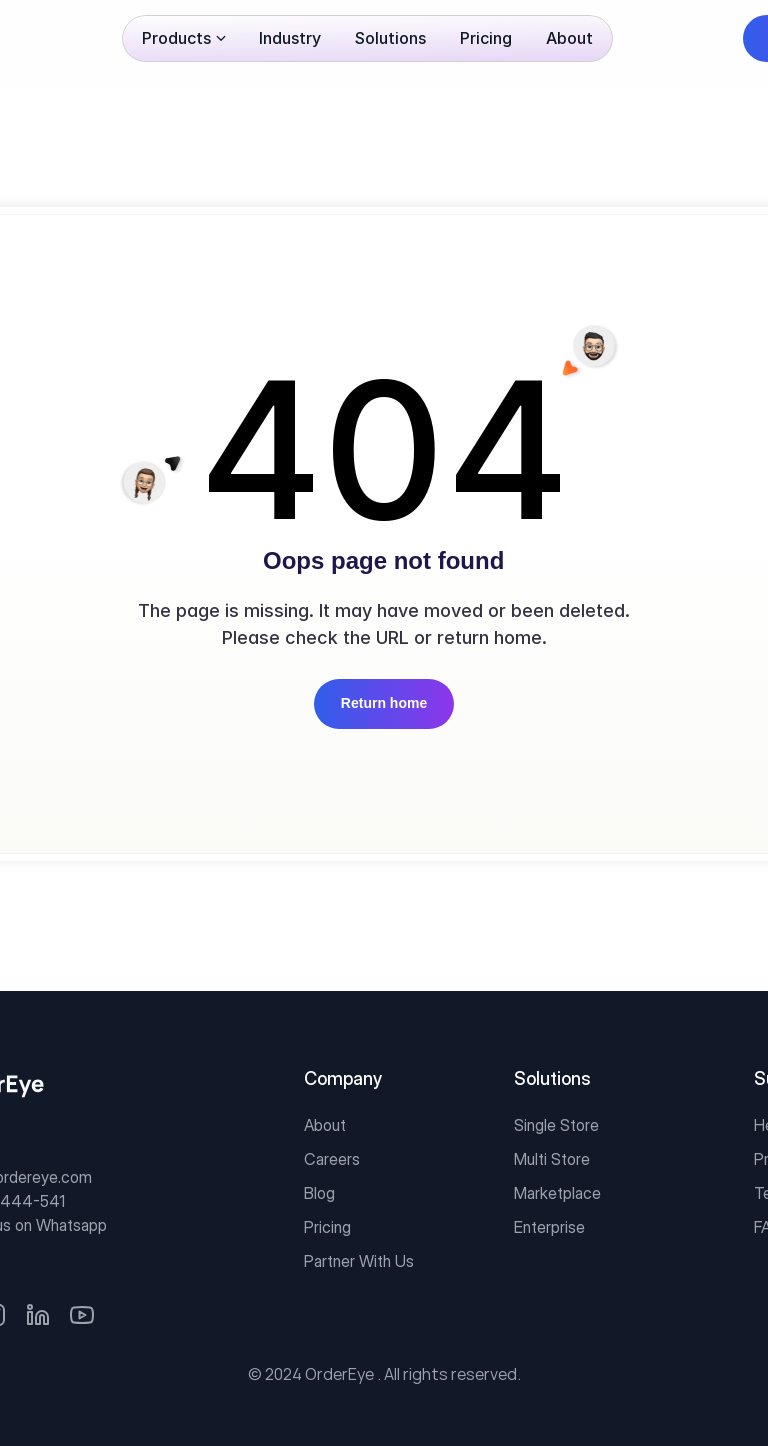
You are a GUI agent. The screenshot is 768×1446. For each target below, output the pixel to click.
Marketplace (557, 1193)
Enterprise (549, 1227)
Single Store (556, 1125)
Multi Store (552, 1159)
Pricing (327, 1227)
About (325, 1125)
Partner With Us (359, 1261)
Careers (332, 1159)
